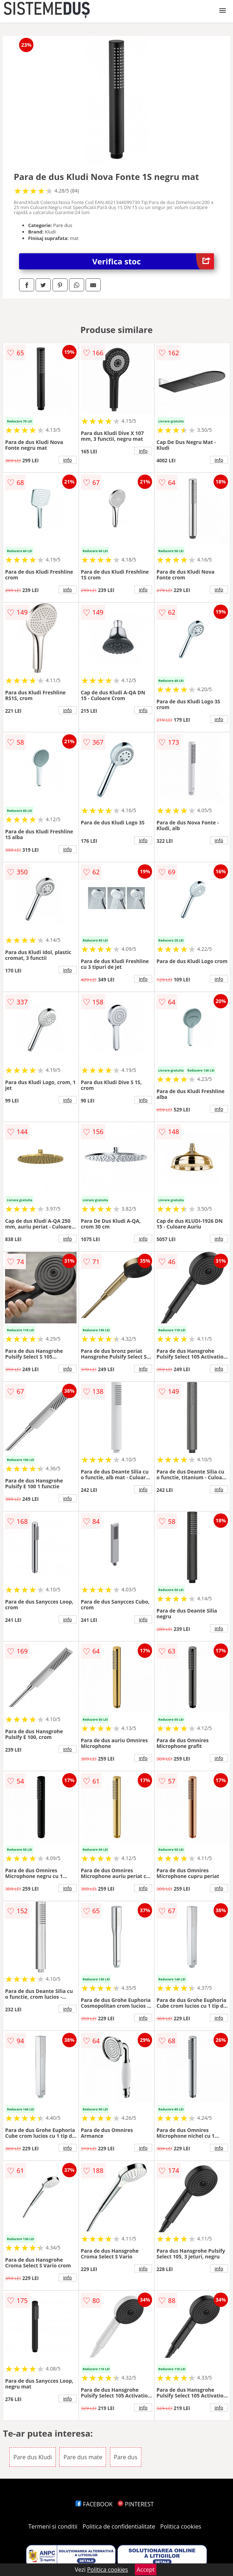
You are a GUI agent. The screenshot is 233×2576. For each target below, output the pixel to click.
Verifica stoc (153, 261)
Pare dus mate (82, 2457)
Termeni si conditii (53, 2526)
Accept (146, 2569)
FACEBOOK (94, 2504)
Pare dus (125, 2457)
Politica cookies (180, 2526)
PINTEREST (136, 2504)
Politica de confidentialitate (119, 2526)
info (67, 460)
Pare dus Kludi (32, 2457)
